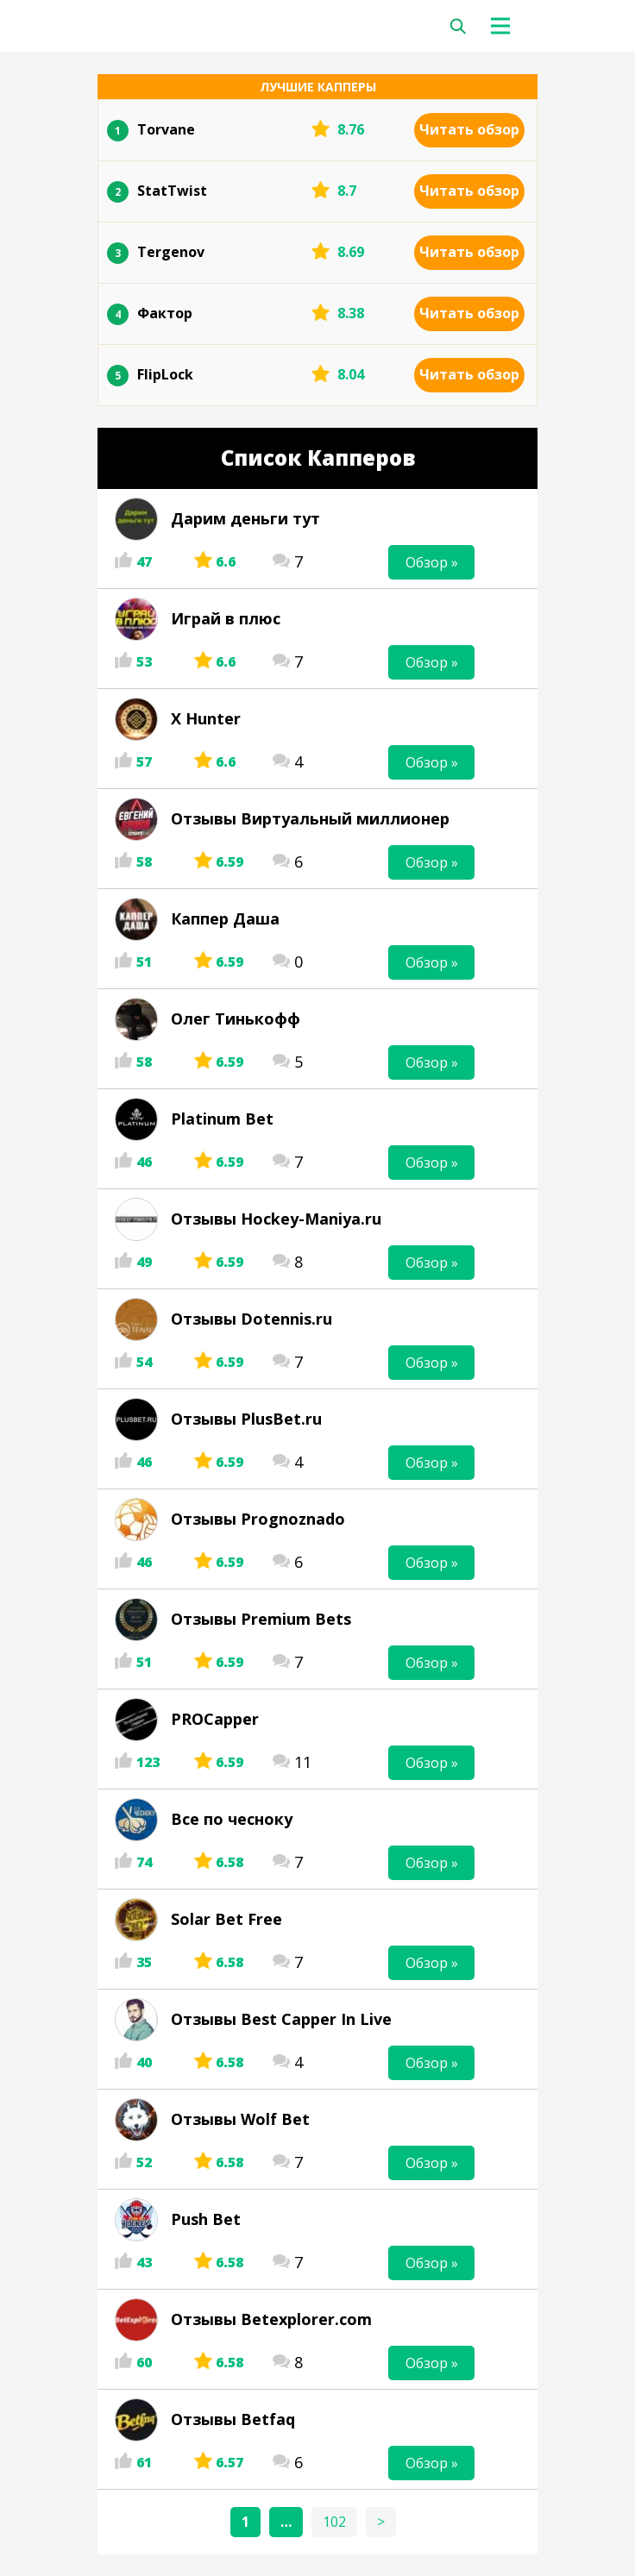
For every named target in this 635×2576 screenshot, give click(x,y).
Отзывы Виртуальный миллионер (310, 818)
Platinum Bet (222, 1118)
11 (302, 1762)
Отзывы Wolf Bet (240, 2119)
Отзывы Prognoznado (258, 1518)
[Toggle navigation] (505, 25)
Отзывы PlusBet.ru (246, 1418)
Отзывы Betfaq (233, 2419)
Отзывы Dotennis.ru (251, 1318)
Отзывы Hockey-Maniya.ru (276, 1218)
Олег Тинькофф (235, 1018)
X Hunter (206, 718)
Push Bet (206, 2219)
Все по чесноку (231, 1818)
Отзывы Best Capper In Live (281, 2019)
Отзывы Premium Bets (261, 1618)
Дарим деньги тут (245, 518)
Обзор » (432, 562)
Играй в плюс (225, 618)
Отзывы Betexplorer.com (271, 2319)
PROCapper (215, 1718)
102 (334, 2521)
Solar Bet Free (226, 1918)
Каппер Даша (225, 918)
